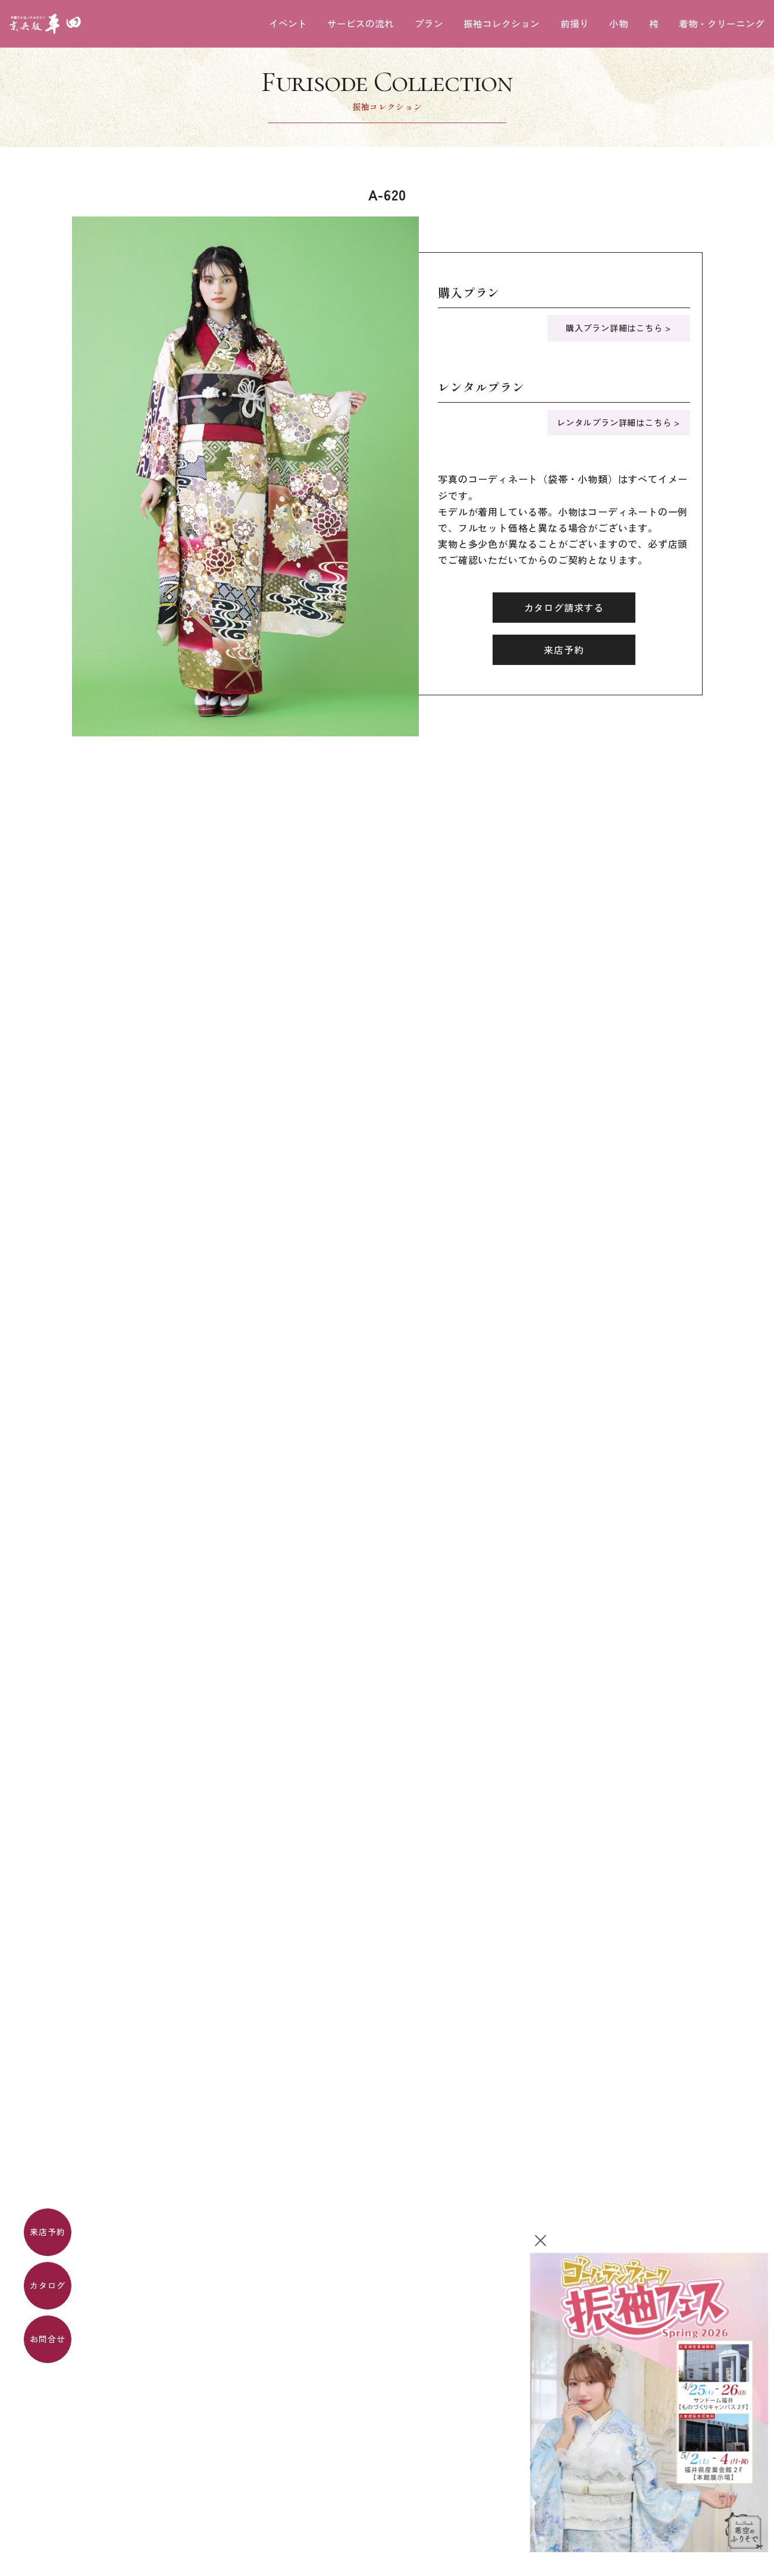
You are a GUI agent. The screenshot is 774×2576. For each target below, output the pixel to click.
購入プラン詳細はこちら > (618, 328)
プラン (429, 24)
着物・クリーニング (721, 24)
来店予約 (47, 2232)
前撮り (574, 24)
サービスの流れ (360, 24)
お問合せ (47, 2339)
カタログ (47, 2285)
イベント (288, 24)
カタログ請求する (564, 607)
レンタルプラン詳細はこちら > (618, 422)
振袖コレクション (501, 24)
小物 (618, 24)
